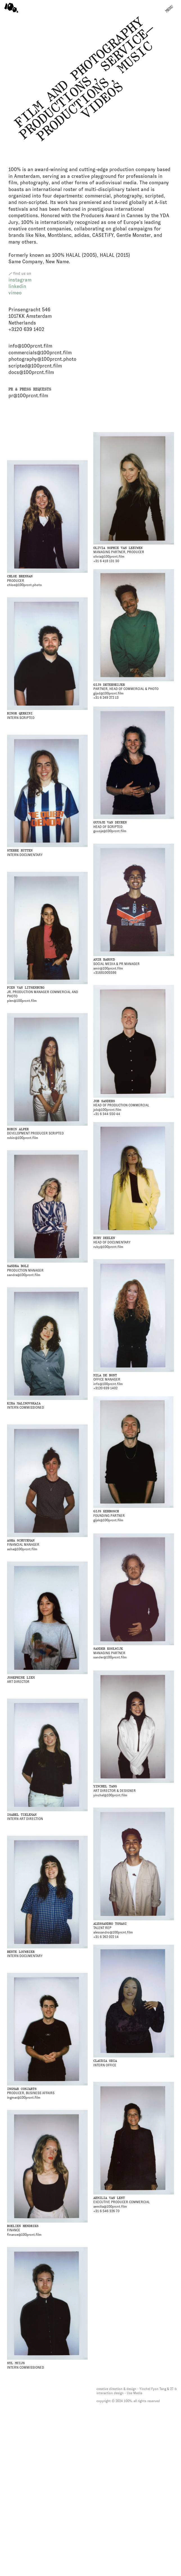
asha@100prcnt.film (22, 1549)
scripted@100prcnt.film (35, 366)
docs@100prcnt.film (31, 372)
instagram (19, 280)
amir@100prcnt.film (108, 968)
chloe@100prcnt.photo (24, 585)
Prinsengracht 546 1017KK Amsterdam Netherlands (30, 316)
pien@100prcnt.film (22, 1001)
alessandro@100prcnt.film (113, 1932)
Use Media (134, 2393)
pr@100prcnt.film (28, 395)
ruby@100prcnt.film (108, 1247)
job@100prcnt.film (107, 1110)
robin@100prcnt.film (22, 1138)
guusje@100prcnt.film (109, 831)
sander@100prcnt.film (110, 1657)
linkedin (17, 286)
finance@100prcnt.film (24, 2235)
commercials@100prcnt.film (40, 352)
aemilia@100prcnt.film (110, 2207)
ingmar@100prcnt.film (23, 2098)
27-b (173, 2389)
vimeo (15, 293)
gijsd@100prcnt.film (108, 693)
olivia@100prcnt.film (109, 557)
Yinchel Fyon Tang (152, 2389)
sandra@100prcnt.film (23, 1275)
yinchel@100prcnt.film (110, 1795)
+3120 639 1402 (26, 329)
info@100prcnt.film (30, 346)
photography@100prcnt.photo (42, 359)
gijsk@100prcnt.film (108, 1520)
